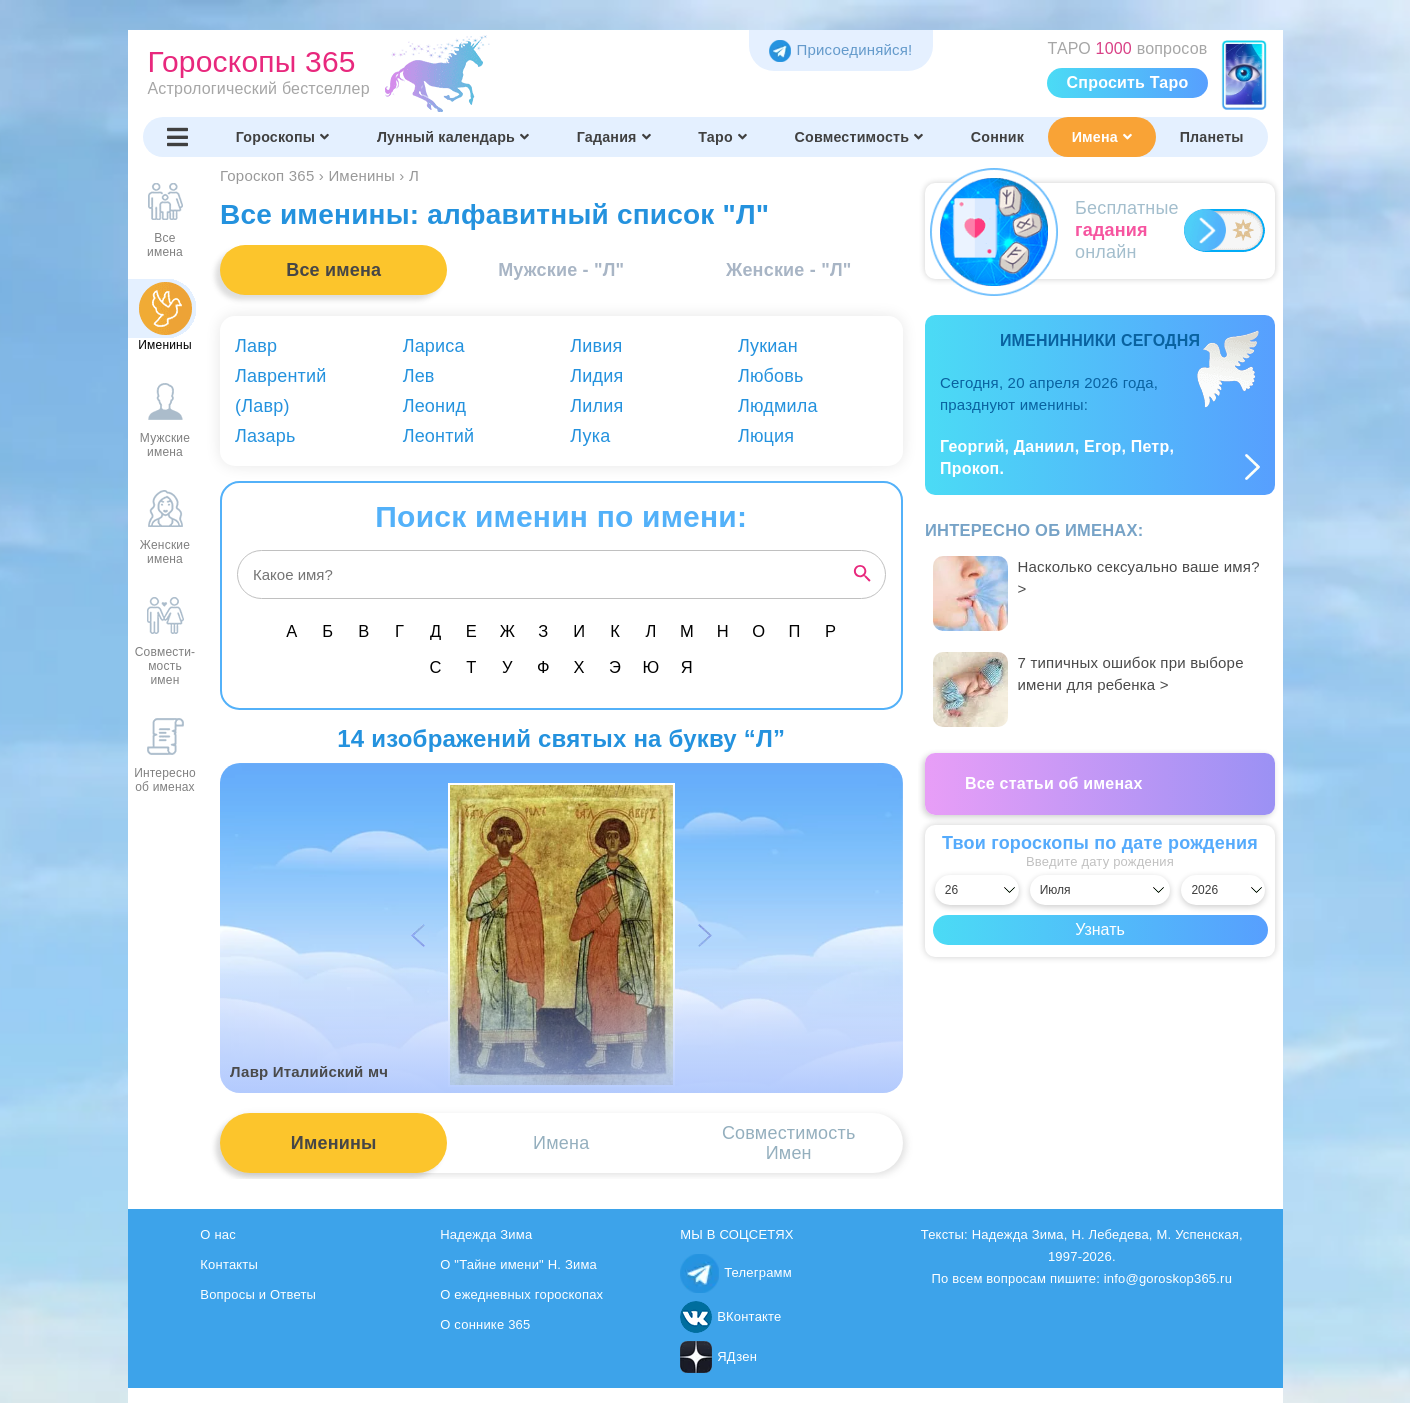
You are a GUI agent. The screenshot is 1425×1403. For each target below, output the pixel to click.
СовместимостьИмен (789, 1143)
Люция (766, 436)
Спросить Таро (1128, 82)
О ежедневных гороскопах (521, 1294)
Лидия (596, 376)
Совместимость (859, 137)
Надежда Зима (486, 1234)
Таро (722, 137)
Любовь (771, 376)
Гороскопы (283, 137)
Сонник (997, 137)
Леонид (435, 406)
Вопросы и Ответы (258, 1294)
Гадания (614, 137)
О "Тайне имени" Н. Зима (518, 1264)
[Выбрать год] (1223, 890)
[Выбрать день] (977, 890)
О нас (218, 1234)
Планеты (1212, 137)
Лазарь (265, 436)
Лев (419, 376)
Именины (334, 1143)
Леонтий (439, 436)
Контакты (229, 1264)
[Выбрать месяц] (1100, 890)
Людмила (778, 406)
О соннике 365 (485, 1324)
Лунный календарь (453, 137)
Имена (1102, 137)
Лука (590, 436)
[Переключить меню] (178, 137)
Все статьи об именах (1054, 783)
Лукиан (768, 346)
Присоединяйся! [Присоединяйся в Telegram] (840, 49)
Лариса (434, 346)
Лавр (256, 346)
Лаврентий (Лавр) (281, 391)
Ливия (596, 346)
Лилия (596, 406)
